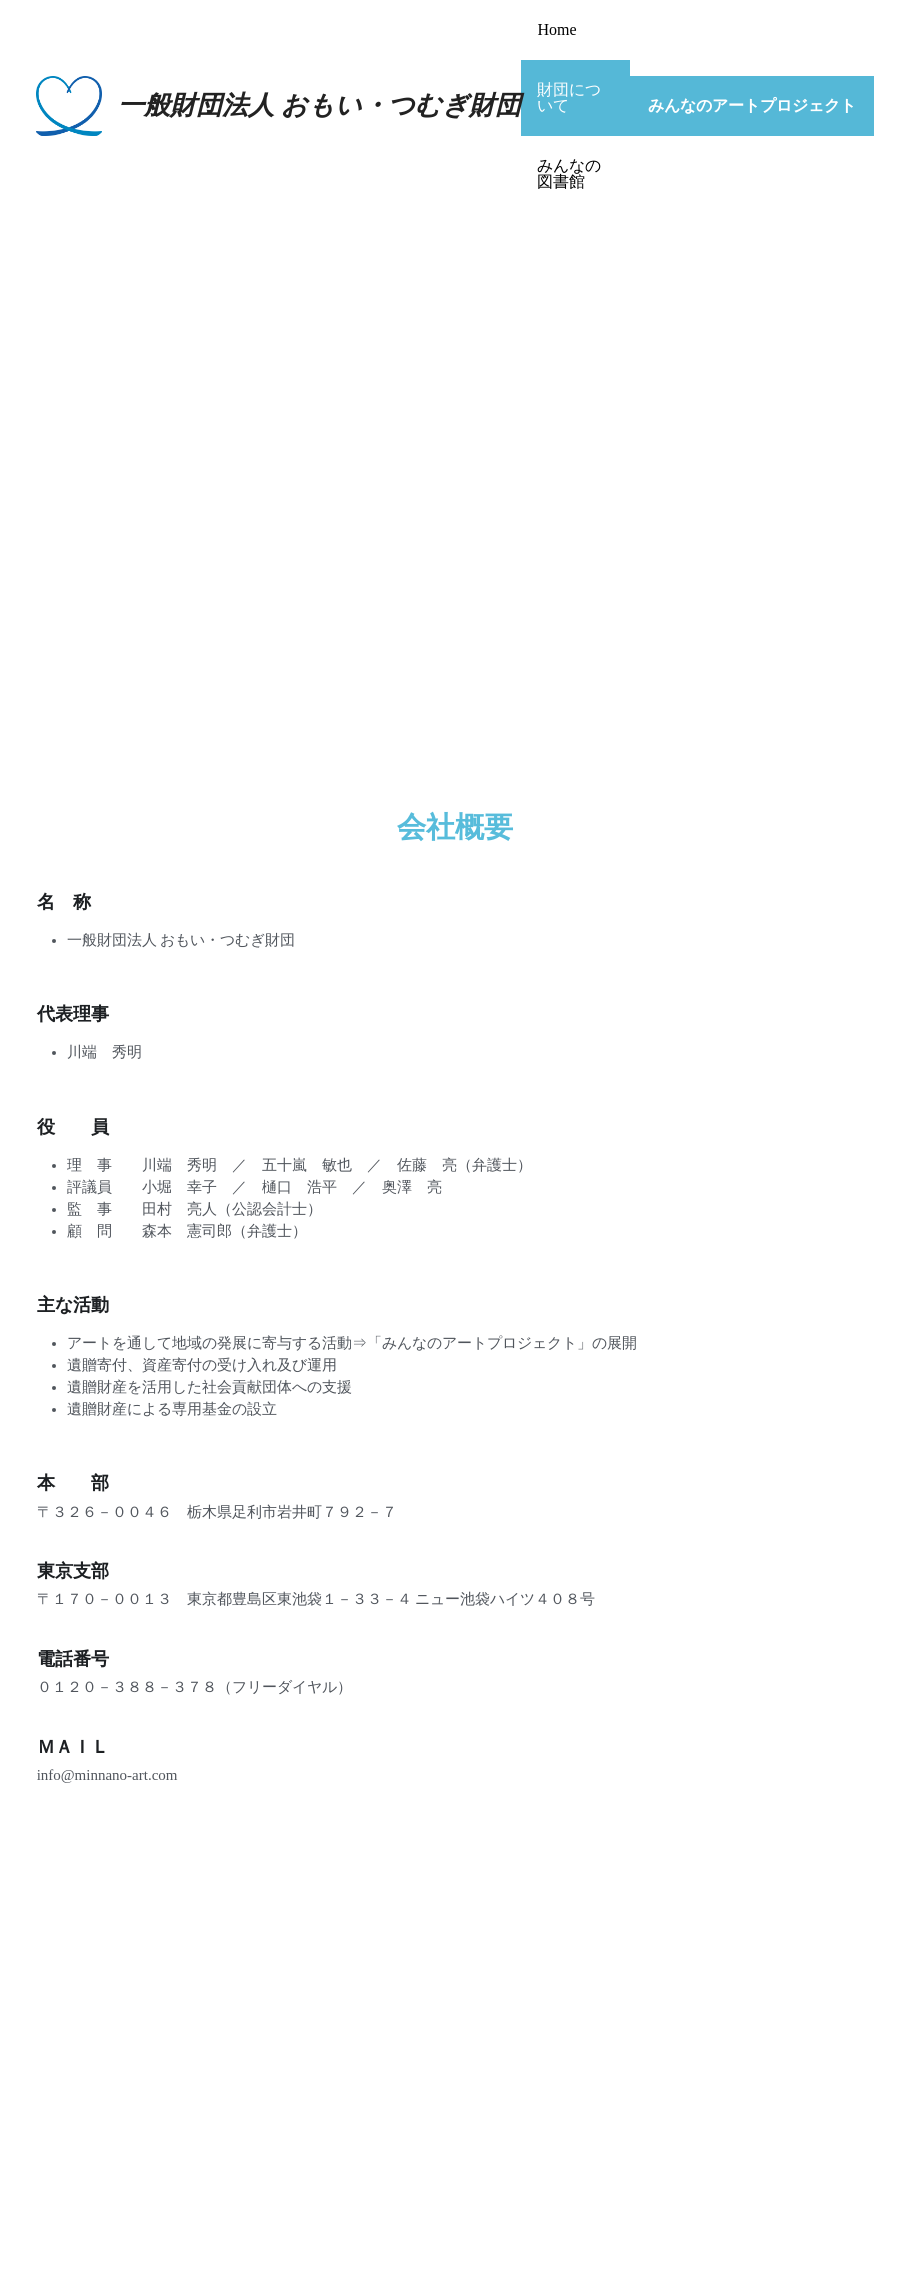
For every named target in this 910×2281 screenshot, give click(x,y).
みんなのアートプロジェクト (752, 105)
